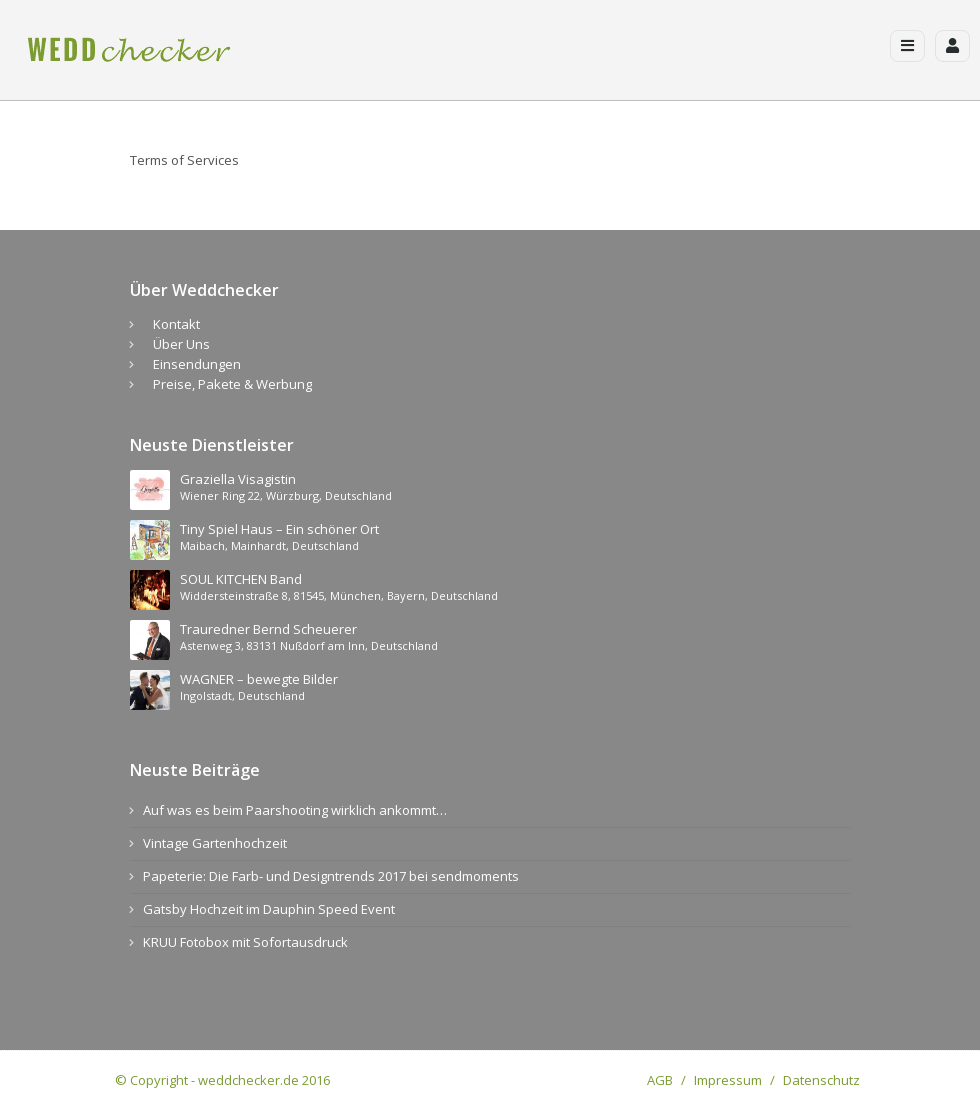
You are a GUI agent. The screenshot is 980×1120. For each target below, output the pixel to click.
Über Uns (181, 344)
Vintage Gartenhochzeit (215, 843)
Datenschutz (821, 1080)
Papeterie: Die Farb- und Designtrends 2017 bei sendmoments (331, 876)
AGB (660, 1080)
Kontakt (176, 324)
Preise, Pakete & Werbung (232, 384)
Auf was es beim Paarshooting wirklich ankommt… (295, 810)
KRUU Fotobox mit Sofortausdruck (245, 942)
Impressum (728, 1080)
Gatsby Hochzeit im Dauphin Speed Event (269, 909)
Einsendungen (197, 364)
